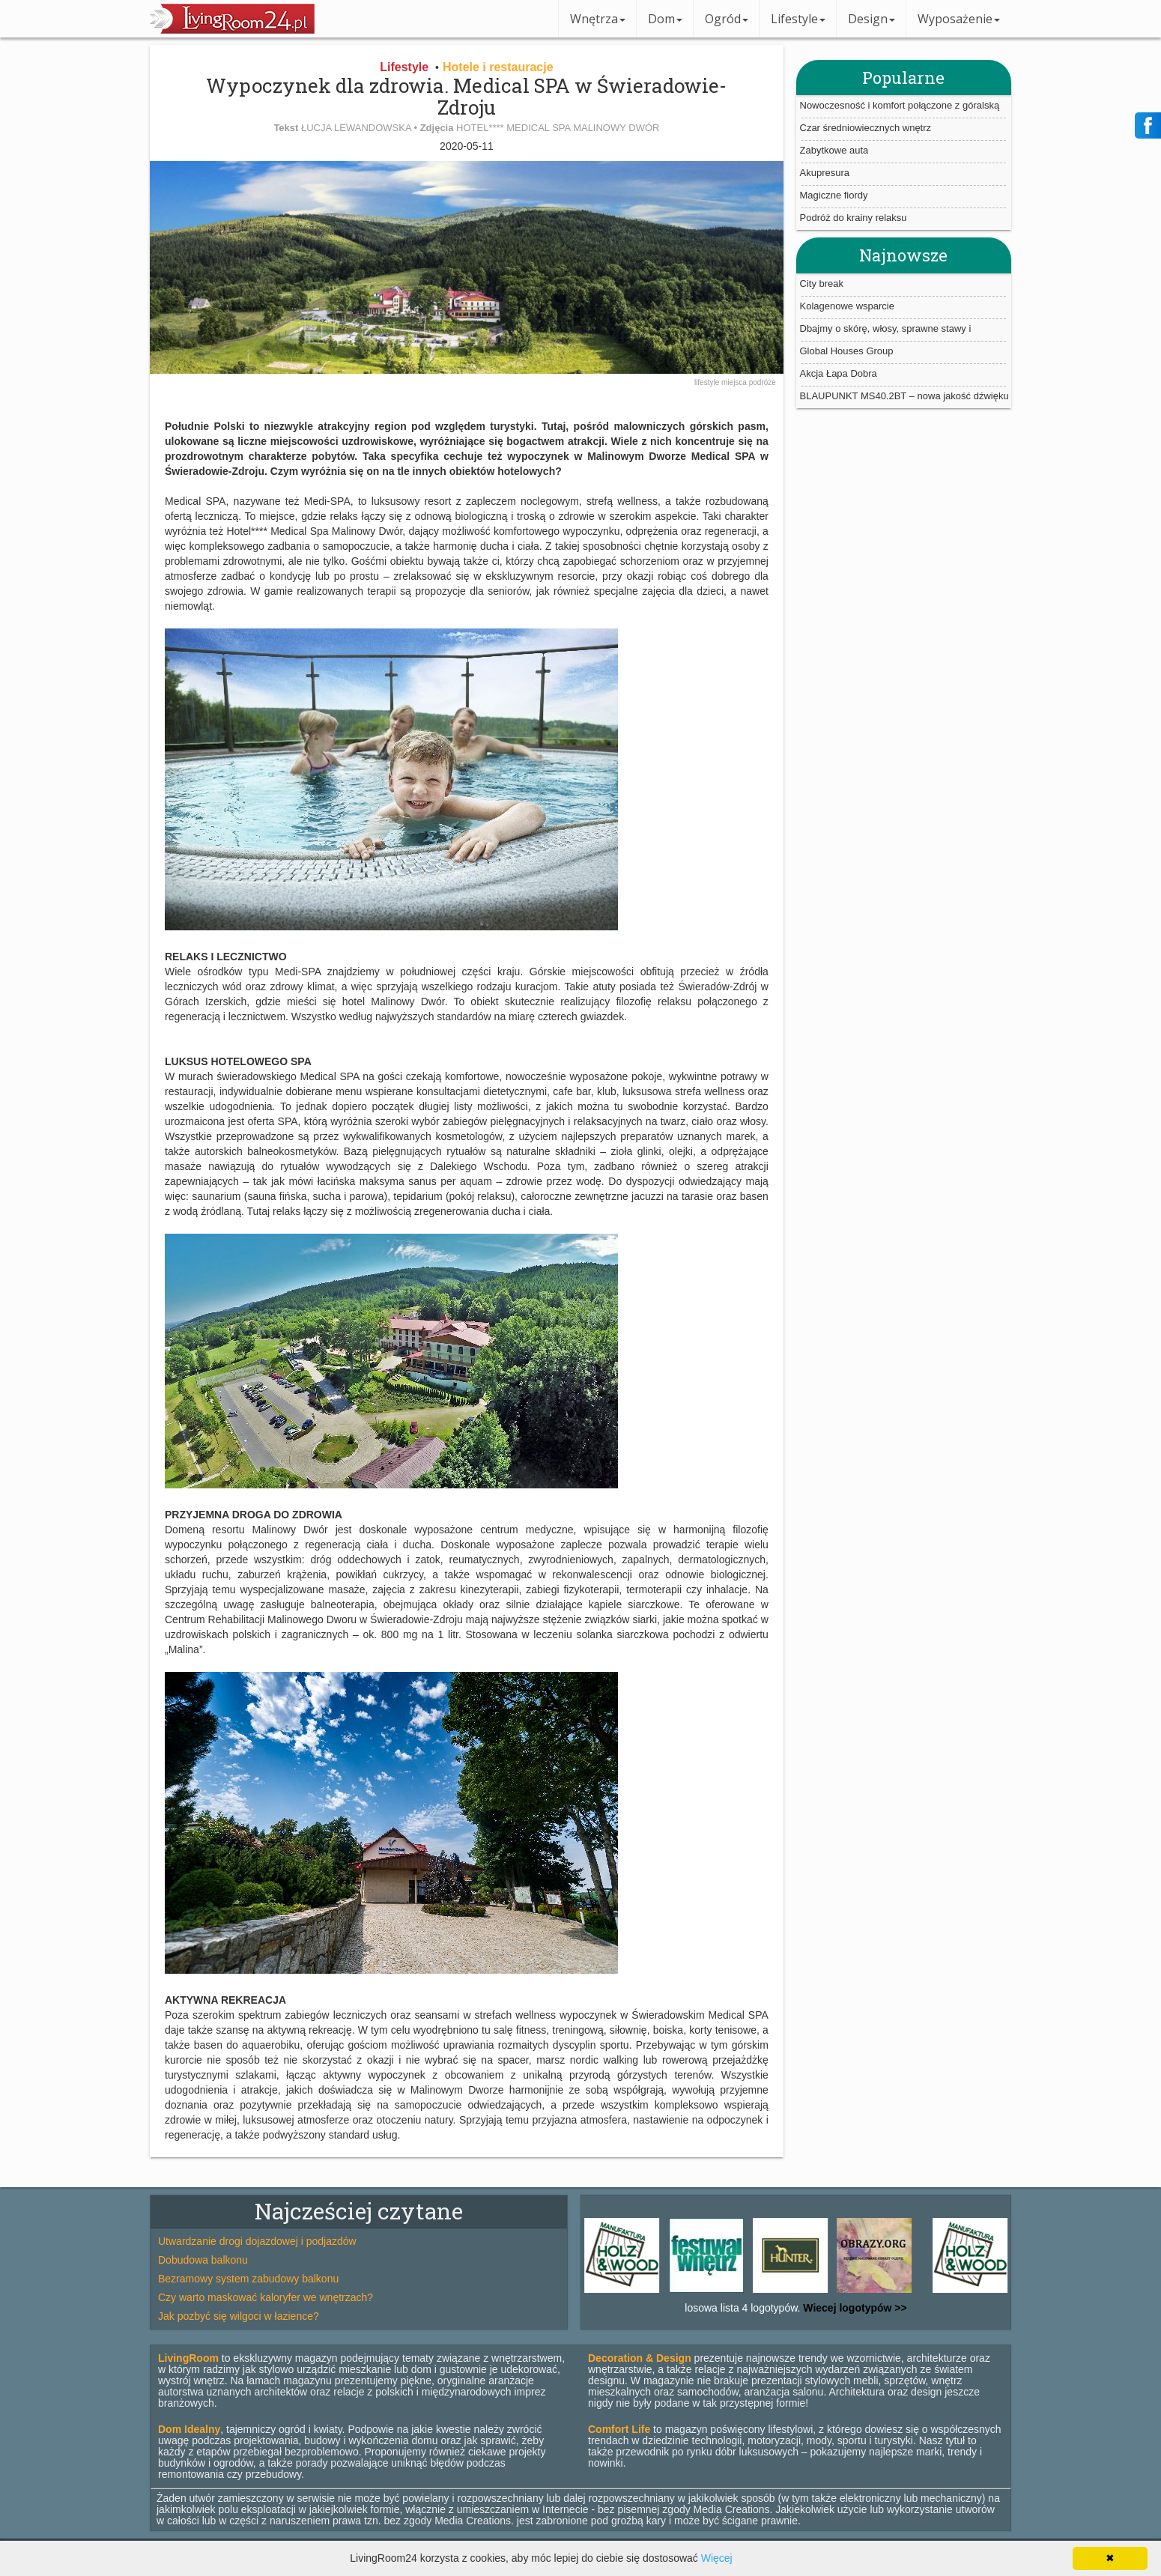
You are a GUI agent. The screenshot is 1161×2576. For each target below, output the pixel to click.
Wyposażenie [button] (959, 18)
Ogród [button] (726, 18)
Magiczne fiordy (834, 195)
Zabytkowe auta (834, 150)
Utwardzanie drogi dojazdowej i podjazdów (257, 2241)
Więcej (717, 2558)
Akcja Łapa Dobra (838, 373)
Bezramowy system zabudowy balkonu (248, 2279)
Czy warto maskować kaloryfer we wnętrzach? (265, 2297)
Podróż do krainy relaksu (853, 217)
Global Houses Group (847, 351)
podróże (762, 382)
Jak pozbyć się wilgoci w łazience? (238, 2316)
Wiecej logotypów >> (853, 2308)
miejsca (735, 382)
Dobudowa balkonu (203, 2260)
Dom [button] (665, 18)
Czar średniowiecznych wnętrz (866, 127)
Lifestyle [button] (798, 18)
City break (822, 283)
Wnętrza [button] (597, 18)
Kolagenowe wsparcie (847, 306)
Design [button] (871, 18)
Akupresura (824, 172)
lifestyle (707, 382)
